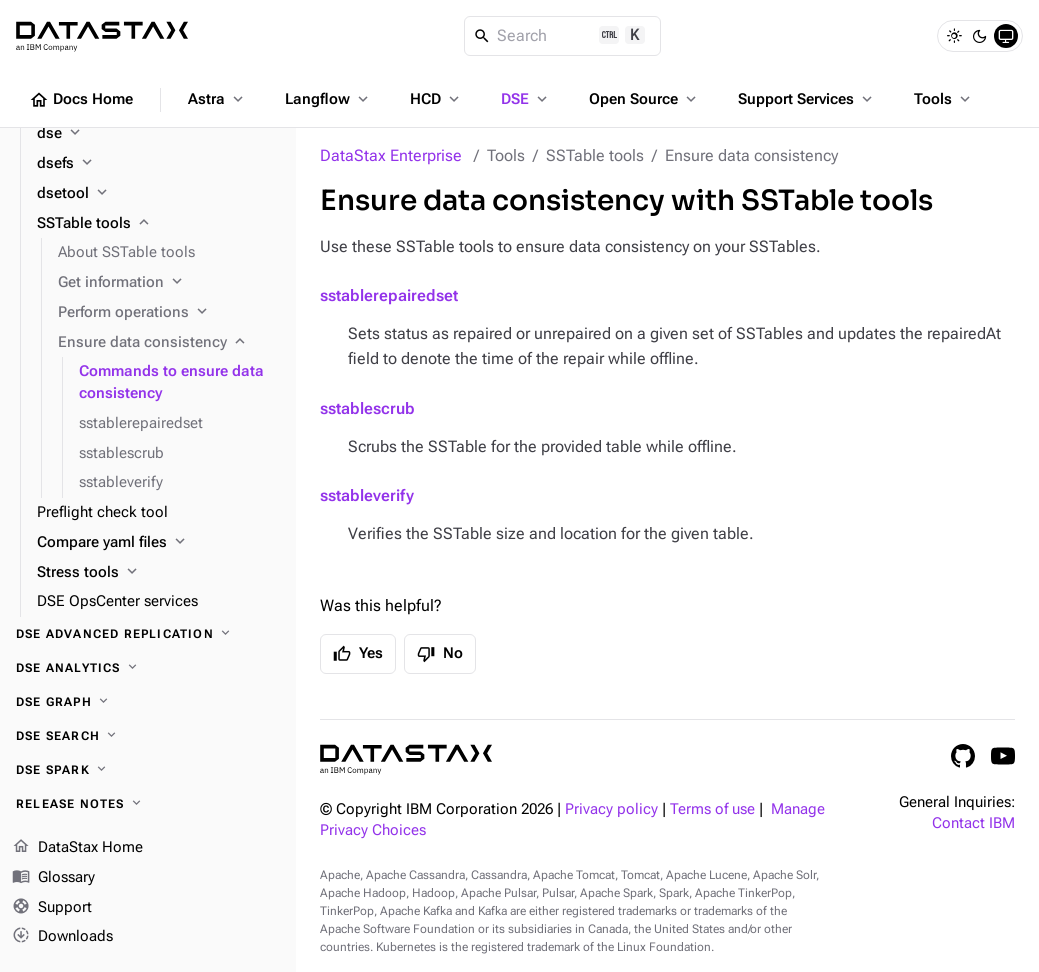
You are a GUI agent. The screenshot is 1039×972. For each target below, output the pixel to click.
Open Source (644, 99)
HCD (436, 99)
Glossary (53, 878)
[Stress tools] (158, 573)
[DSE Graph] (148, 702)
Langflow (328, 99)
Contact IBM (973, 823)
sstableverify (367, 495)
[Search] (562, 36)
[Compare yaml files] (158, 543)
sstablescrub (367, 408)
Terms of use (712, 809)
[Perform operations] (169, 313)
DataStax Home (77, 848)
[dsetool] (158, 194)
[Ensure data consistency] (169, 343)
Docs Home (81, 100)
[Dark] (980, 36)
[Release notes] (148, 804)
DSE (526, 99)
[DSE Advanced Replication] (148, 634)
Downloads (62, 937)
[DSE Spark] (148, 770)
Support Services (807, 99)
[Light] (954, 36)
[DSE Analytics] (148, 668)
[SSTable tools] (158, 224)
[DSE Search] (148, 736)
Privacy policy (611, 809)
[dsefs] (158, 164)
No (440, 654)
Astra (217, 99)
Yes (358, 654)
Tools (944, 99)
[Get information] (169, 283)
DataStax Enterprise (391, 155)
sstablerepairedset (389, 295)
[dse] (158, 134)
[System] (1006, 36)
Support (52, 908)
